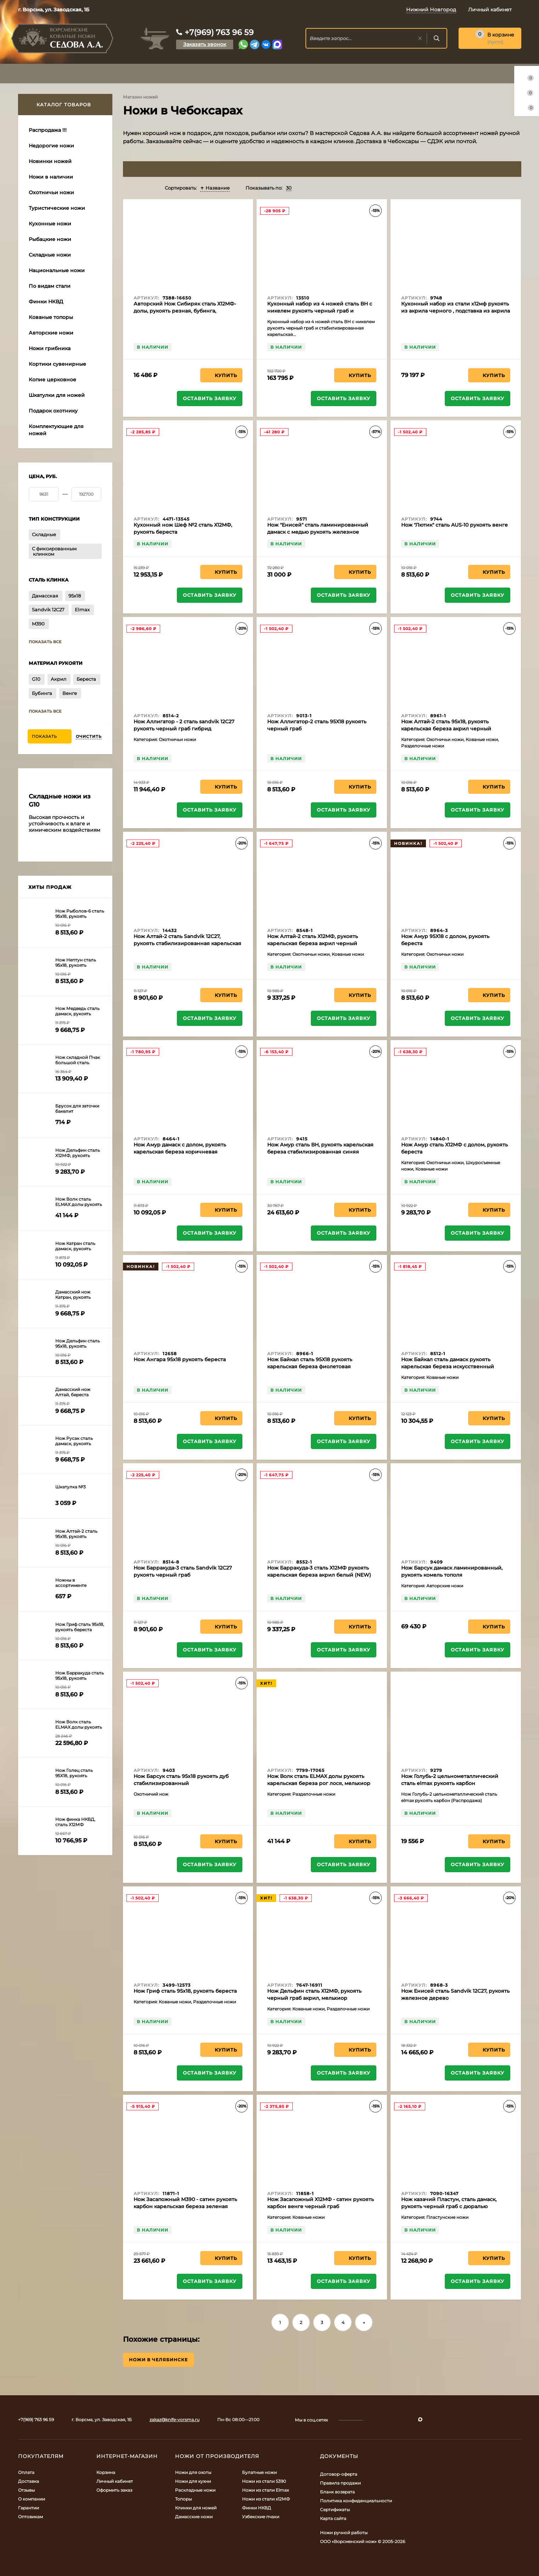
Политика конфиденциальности (356, 2500)
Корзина (105, 2472)
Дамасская (45, 596)
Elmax (82, 609)
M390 (38, 624)
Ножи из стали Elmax (265, 2490)
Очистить (89, 736)
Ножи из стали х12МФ (266, 2499)
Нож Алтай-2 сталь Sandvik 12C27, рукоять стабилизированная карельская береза (187, 943)
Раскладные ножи (195, 2490)
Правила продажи (340, 2483)
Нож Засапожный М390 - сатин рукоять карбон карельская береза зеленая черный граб (185, 2206)
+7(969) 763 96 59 (219, 32)
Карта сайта (333, 2518)
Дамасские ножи (194, 2516)
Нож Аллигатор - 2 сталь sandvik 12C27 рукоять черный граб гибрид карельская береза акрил (184, 728)
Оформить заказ (114, 2490)
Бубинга (42, 693)
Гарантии (28, 2507)
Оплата (26, 2472)
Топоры (183, 2499)
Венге (69, 693)
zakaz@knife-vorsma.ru (175, 2419)
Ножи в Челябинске (158, 2359)
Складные (44, 534)
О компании (31, 2499)
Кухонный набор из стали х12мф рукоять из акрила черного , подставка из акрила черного (455, 311)
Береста (86, 679)
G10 (36, 679)
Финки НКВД (256, 2507)
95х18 (74, 596)
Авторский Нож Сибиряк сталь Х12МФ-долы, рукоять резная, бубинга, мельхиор (185, 311)
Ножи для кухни (193, 2481)
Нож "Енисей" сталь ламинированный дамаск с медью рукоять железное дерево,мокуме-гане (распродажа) (317, 532)
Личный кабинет (114, 2481)
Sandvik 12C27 (48, 609)
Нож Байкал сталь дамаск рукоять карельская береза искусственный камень (447, 1366)
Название (215, 188)
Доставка (28, 2481)
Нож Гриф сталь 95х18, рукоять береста (185, 1991)
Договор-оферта (338, 2474)
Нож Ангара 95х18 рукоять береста (180, 1359)
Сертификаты (335, 2509)
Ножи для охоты (193, 2472)
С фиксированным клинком (54, 551)
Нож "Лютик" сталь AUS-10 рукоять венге (454, 525)
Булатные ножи (259, 2472)
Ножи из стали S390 (264, 2481)
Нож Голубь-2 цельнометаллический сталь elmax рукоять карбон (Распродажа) (449, 1783)
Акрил (58, 679)
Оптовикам (30, 2516)
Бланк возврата (337, 2491)
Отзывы (26, 2490)
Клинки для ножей (196, 2507)
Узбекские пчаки (260, 2516)
